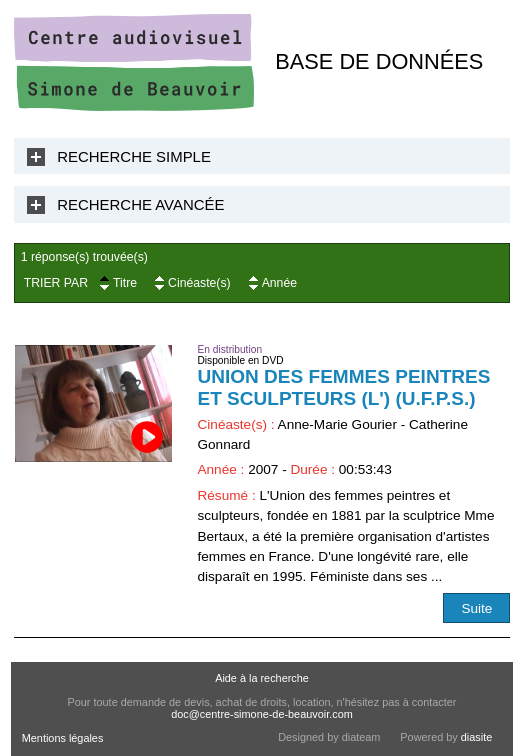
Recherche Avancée (140, 204)
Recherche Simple (134, 156)
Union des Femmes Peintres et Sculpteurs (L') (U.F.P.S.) (343, 387)
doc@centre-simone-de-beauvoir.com (262, 714)
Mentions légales (63, 738)
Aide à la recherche (262, 678)
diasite (476, 737)
